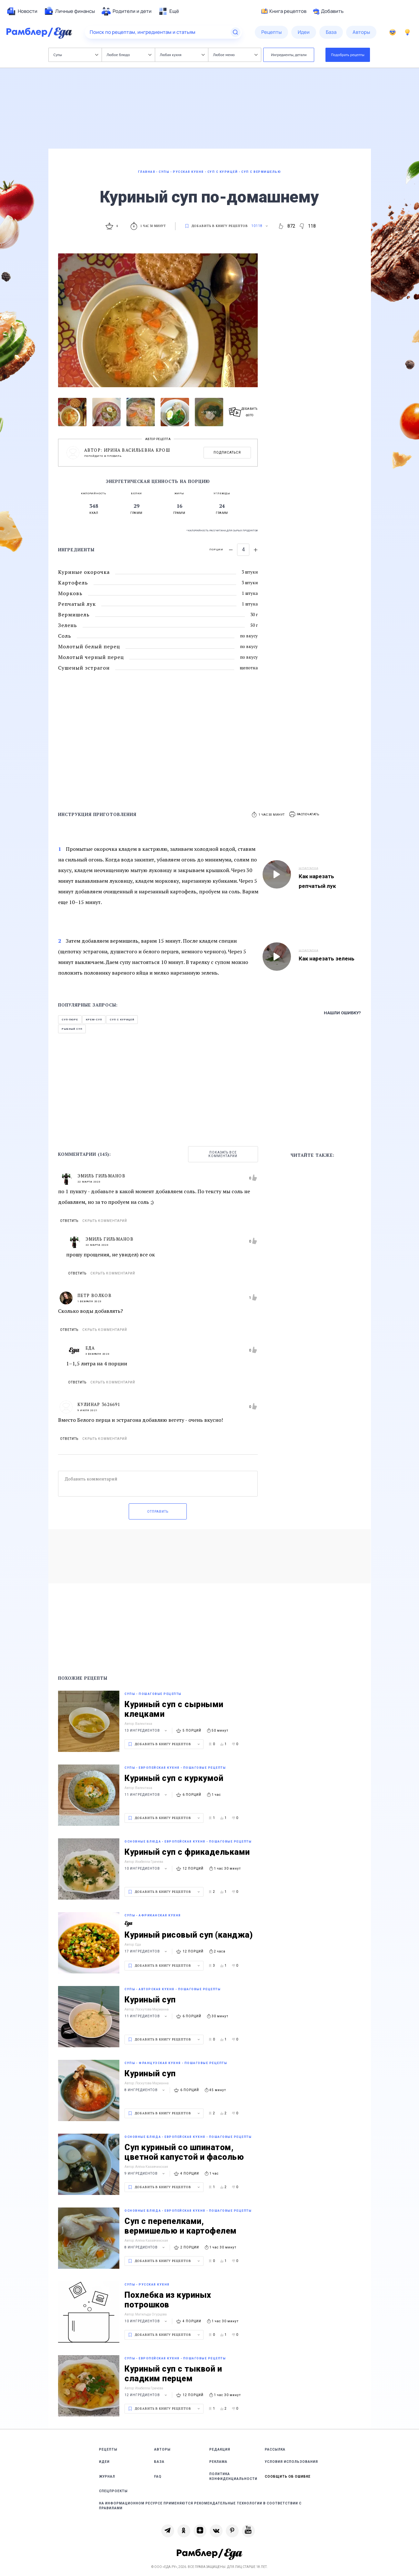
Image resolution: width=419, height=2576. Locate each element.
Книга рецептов (283, 11)
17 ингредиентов (147, 1951)
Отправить (157, 1511)
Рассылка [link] (275, 2449)
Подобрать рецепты (347, 54)
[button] (304, 814)
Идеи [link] (104, 2461)
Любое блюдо (129, 54)
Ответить (69, 1221)
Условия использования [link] (291, 2461)
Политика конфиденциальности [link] (233, 2476)
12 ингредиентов (147, 2395)
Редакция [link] (219, 2449)
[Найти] (235, 32)
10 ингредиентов (147, 1868)
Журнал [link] (107, 2476)
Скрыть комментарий (104, 1221)
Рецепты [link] (108, 2449)
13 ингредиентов (147, 1730)
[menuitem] (21, 11)
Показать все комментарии (222, 1154)
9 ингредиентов (145, 2173)
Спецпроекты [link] (113, 2491)
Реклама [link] (218, 2461)
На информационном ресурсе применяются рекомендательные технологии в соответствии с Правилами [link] (200, 2506)
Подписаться (227, 452)
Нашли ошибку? (342, 1013)
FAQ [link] (158, 2476)
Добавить (328, 11)
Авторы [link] (162, 2449)
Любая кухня (182, 54)
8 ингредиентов (145, 2090)
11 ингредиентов (147, 1794)
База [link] (159, 2461)
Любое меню (235, 54)
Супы (76, 54)
